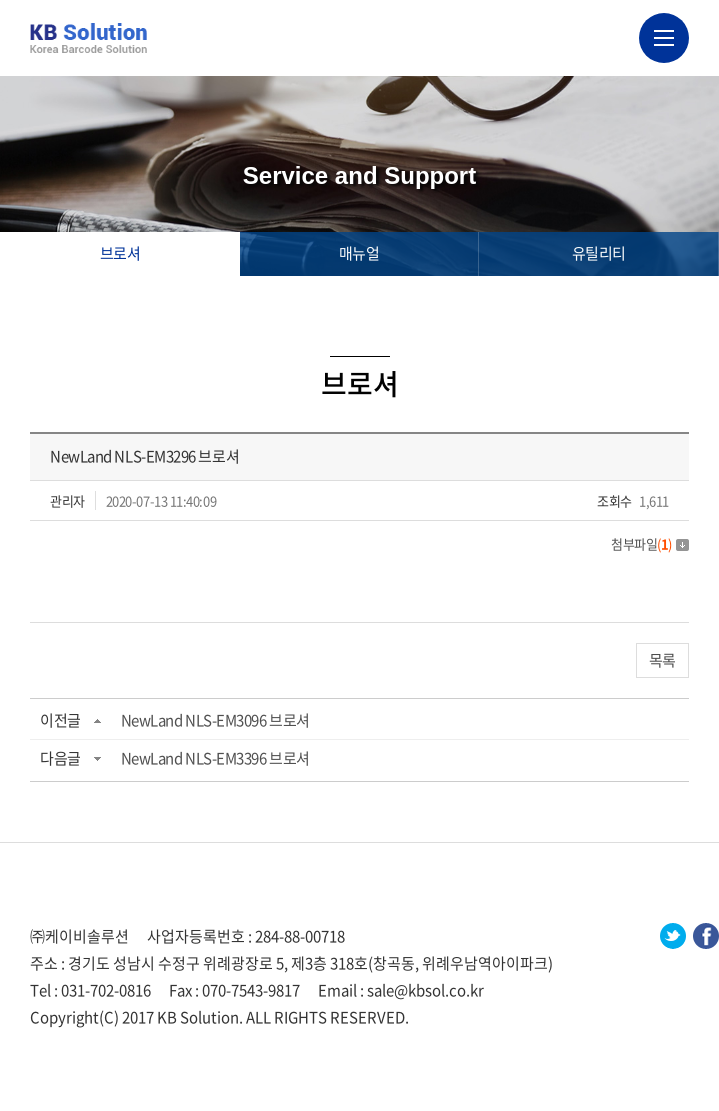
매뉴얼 (359, 253)
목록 (662, 660)
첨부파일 (650, 543)
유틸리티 (599, 253)
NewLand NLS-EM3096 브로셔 (215, 720)
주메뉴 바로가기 (0, 0)
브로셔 (120, 253)
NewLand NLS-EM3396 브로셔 (215, 758)
